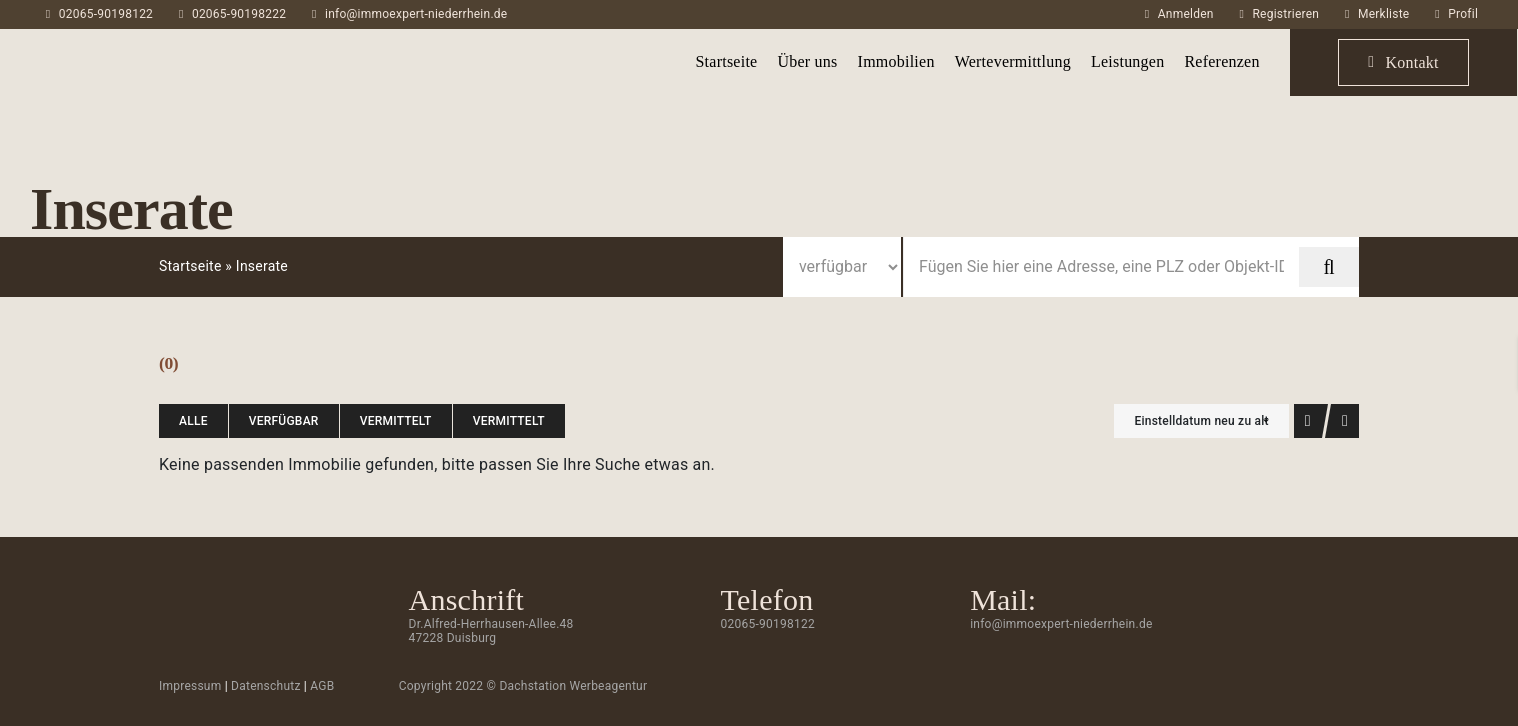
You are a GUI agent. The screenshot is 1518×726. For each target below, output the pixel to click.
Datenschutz (266, 686)
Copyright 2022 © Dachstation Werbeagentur (523, 686)
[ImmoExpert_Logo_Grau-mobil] (129, 46)
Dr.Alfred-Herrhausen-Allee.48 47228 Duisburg (491, 631)
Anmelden (1186, 14)
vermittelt (396, 421)
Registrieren (1285, 14)
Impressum (190, 686)
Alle (193, 421)
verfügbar (284, 421)
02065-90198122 (106, 14)
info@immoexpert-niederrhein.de (416, 14)
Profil (1463, 14)
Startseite (190, 266)
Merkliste (1383, 14)
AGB (322, 686)
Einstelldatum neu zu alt (1201, 421)
